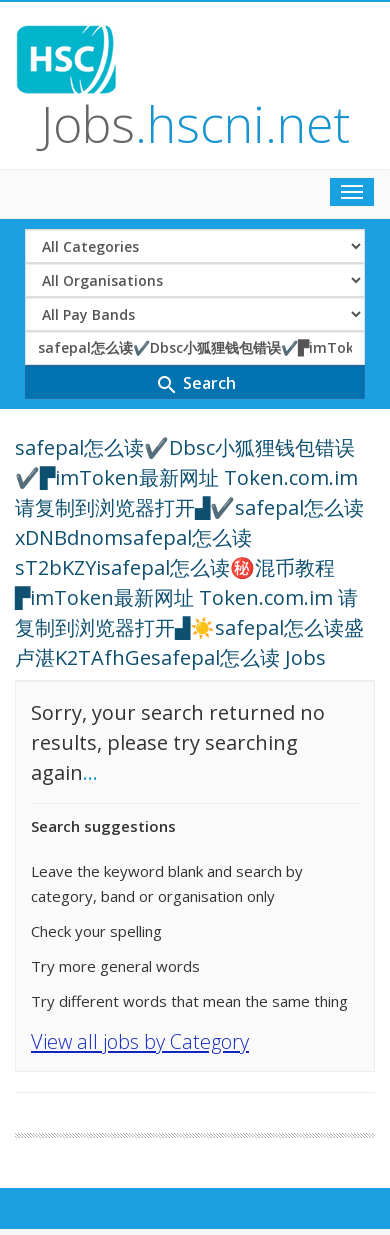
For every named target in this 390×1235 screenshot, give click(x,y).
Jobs (195, 124)
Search (195, 384)
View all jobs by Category (140, 1041)
